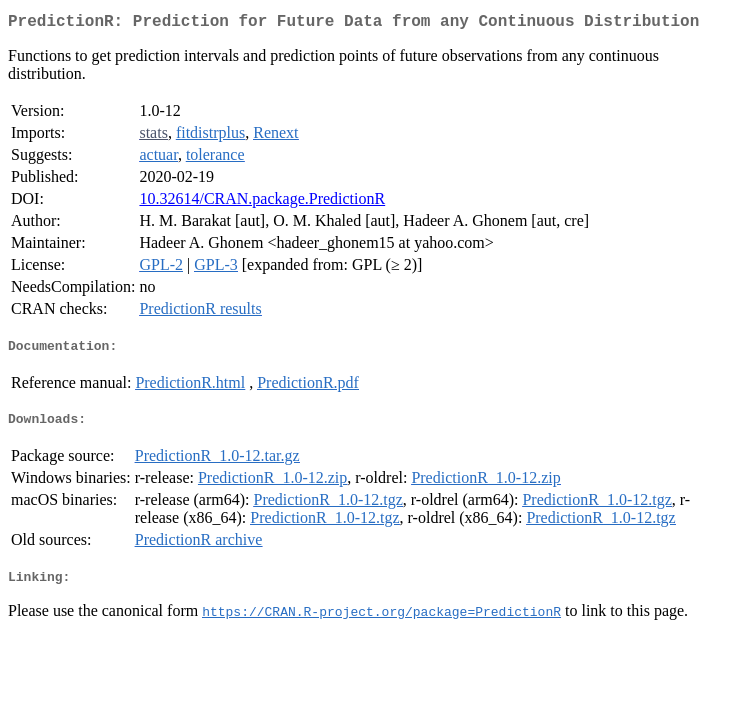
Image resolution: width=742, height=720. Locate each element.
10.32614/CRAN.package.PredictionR (262, 202)
